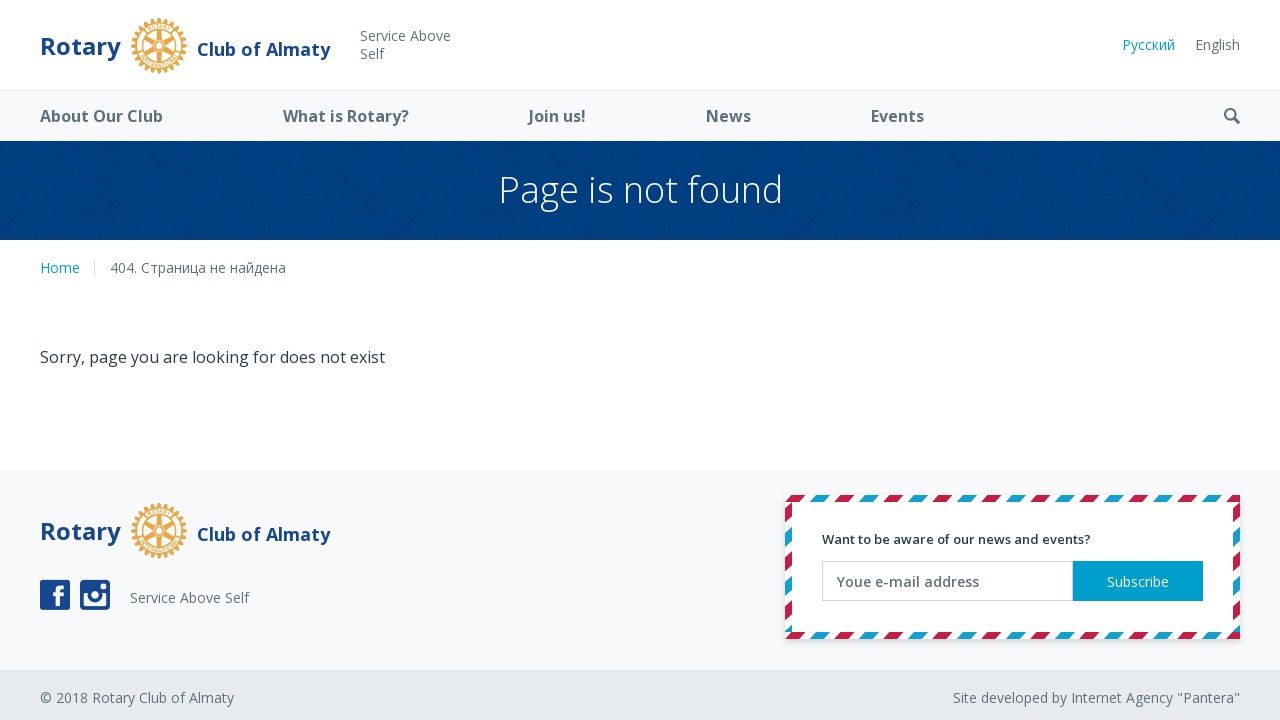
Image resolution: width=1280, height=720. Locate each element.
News (728, 116)
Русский (1148, 44)
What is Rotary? (346, 116)
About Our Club (101, 116)
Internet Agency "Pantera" (1155, 697)
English (1217, 44)
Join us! (557, 116)
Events (897, 116)
